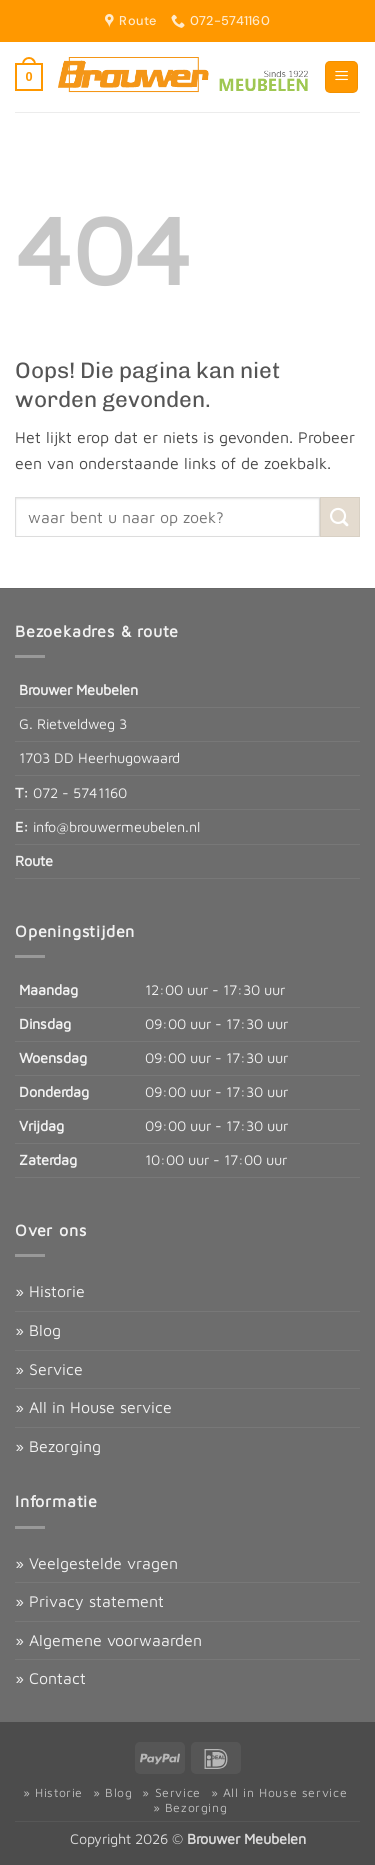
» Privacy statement (89, 1601)
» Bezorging (58, 1446)
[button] (29, 77)
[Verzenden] (340, 516)
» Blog (38, 1330)
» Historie (50, 1291)
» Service (49, 1369)
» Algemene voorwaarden (108, 1640)
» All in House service (93, 1407)
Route (34, 860)
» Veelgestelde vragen (96, 1563)
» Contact (50, 1678)
